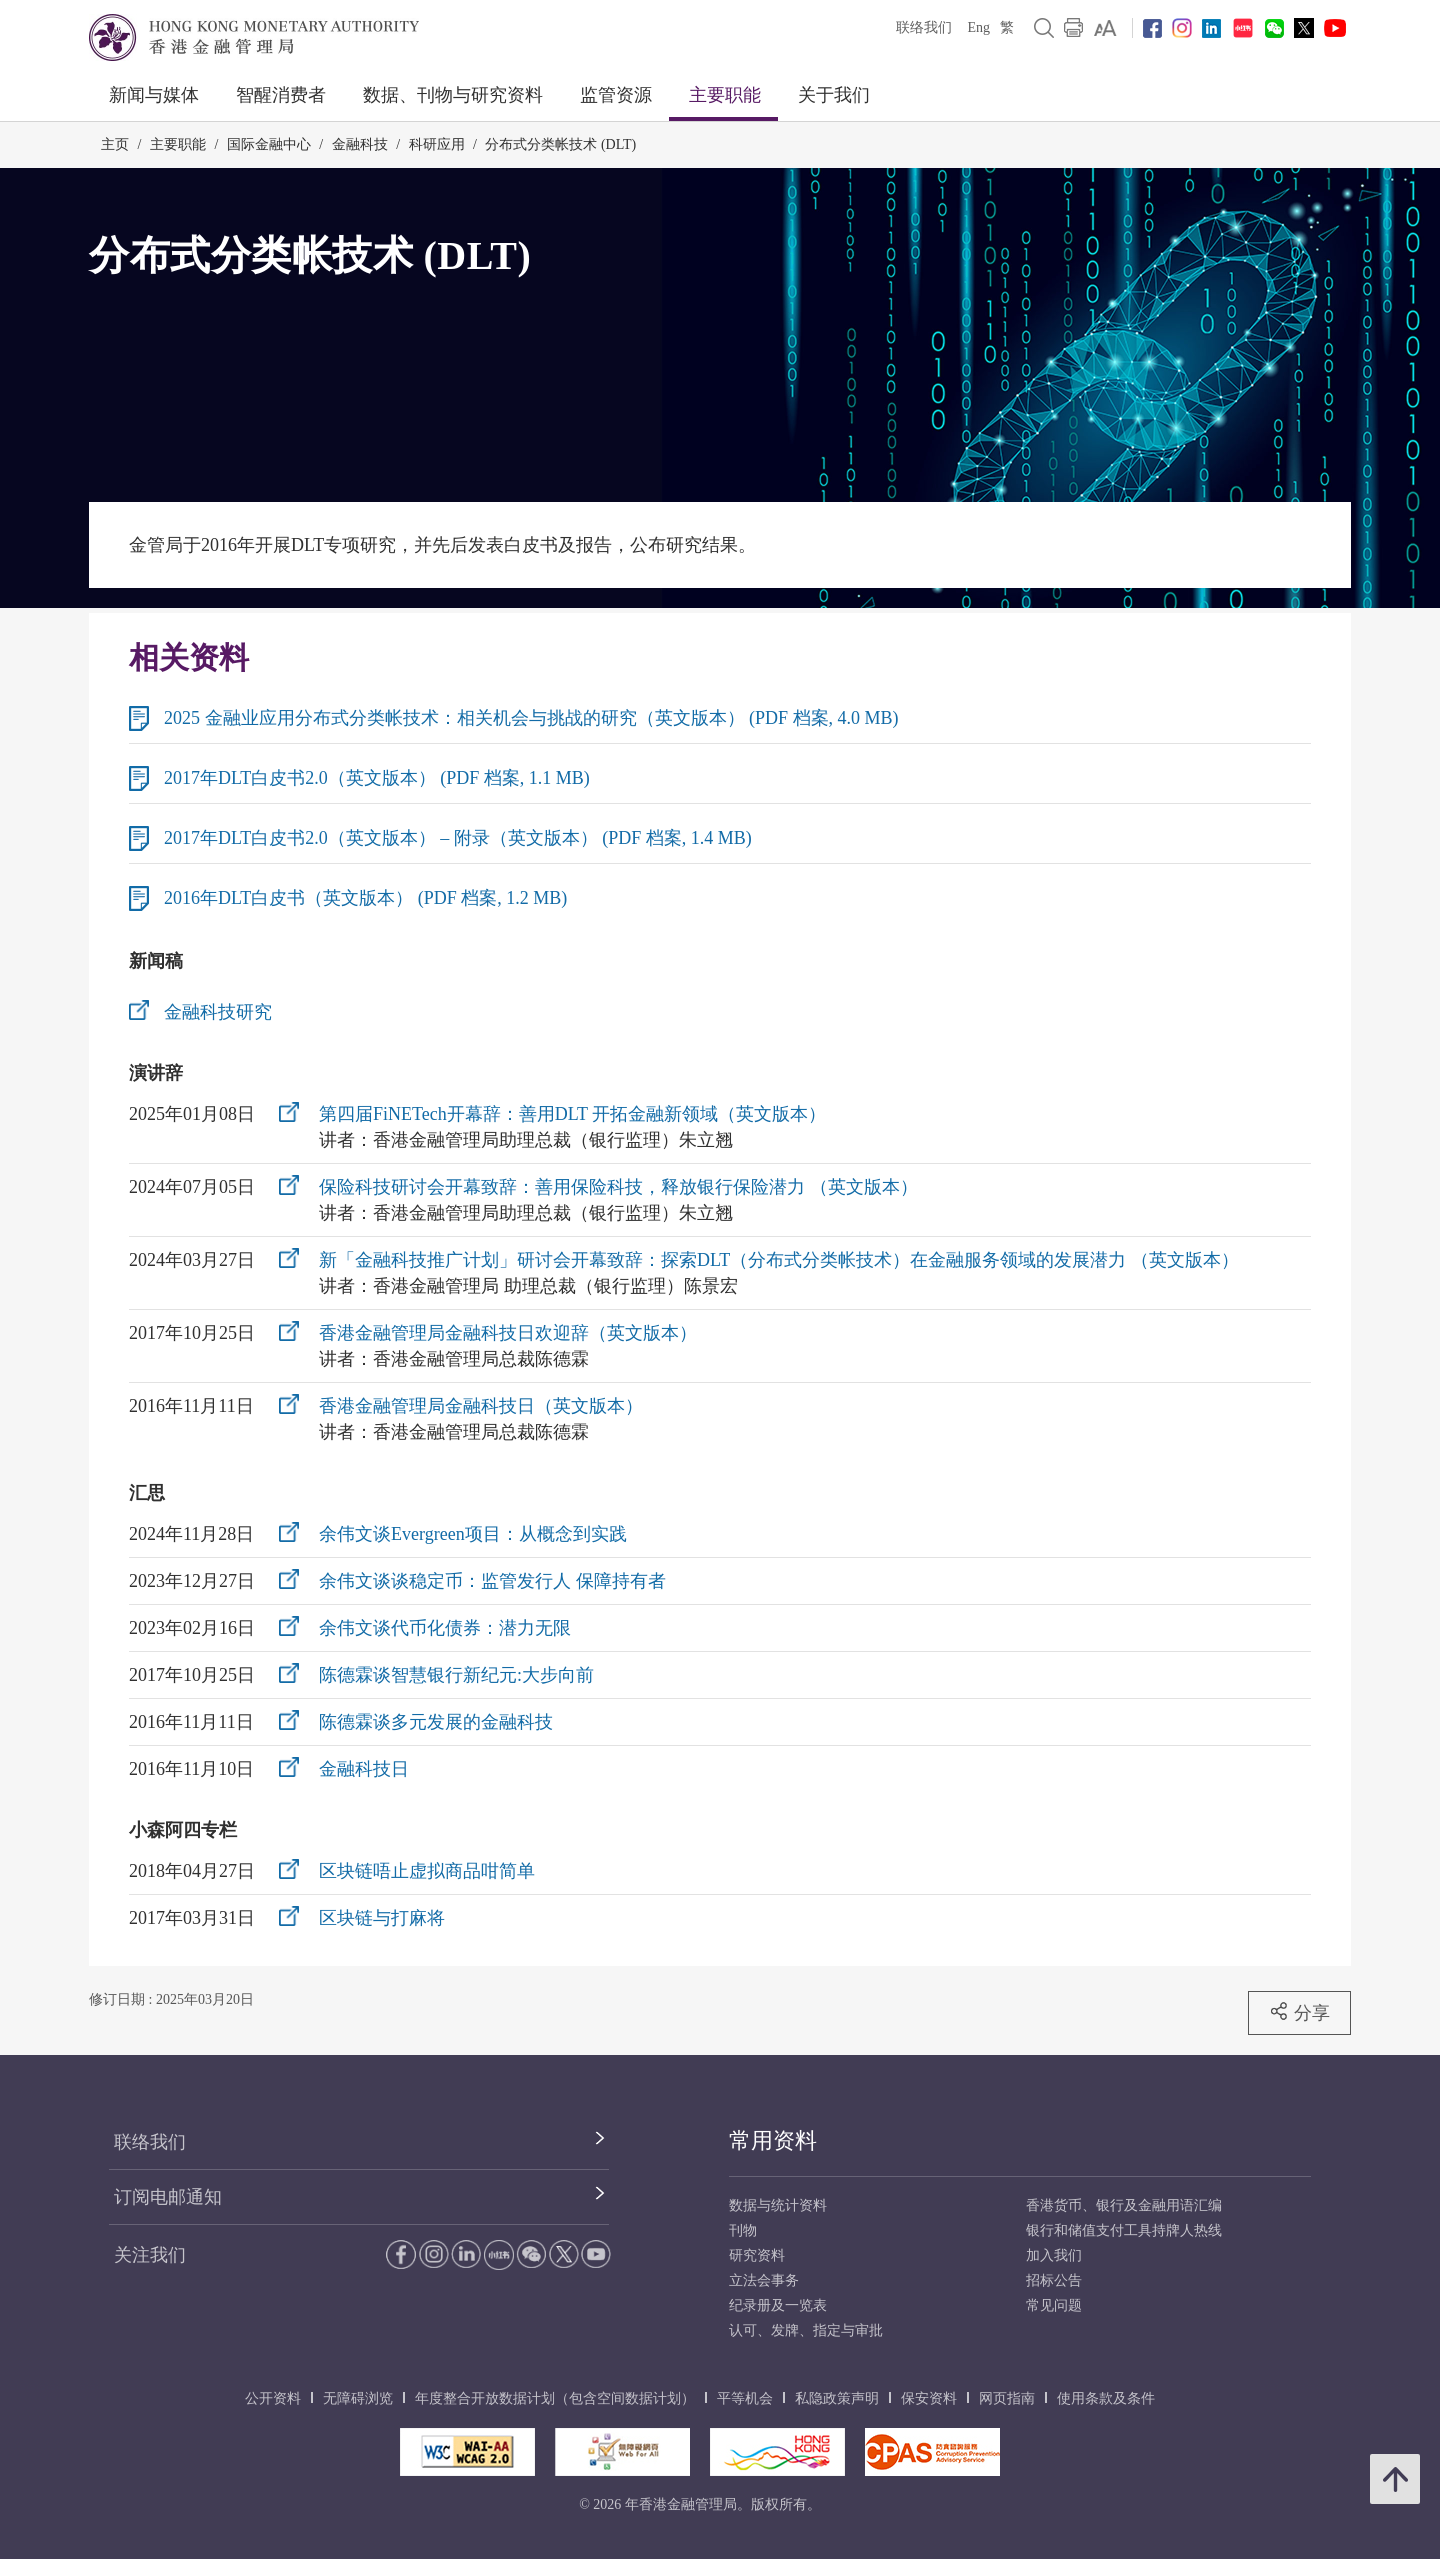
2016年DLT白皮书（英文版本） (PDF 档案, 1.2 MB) (365, 898)
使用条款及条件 (1106, 2398)
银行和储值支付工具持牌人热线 (1124, 2230)
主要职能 (725, 95)
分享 (1299, 2012)
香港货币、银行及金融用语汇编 (1124, 2205)
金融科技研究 (218, 1012)
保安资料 (929, 2398)
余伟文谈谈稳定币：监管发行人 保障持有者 (492, 1581)
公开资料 (273, 2398)
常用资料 (773, 2140)
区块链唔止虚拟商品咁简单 (427, 1871)
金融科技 (360, 144)
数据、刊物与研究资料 (453, 95)
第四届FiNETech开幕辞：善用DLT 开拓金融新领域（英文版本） (572, 1114)
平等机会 (745, 2398)
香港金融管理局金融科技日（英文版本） (481, 1406)
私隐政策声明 (837, 2398)
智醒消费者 (281, 95)
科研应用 (437, 144)
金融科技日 (364, 1769)
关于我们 (834, 95)
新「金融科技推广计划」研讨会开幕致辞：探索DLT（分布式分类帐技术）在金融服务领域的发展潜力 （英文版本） (779, 1260)
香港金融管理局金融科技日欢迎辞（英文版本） (508, 1333)
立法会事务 (764, 2280)
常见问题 (1054, 2305)
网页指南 (1007, 2398)
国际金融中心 (269, 144)
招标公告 (1054, 2280)
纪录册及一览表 (778, 2305)
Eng (978, 27)
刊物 (743, 2230)
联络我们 (924, 27)
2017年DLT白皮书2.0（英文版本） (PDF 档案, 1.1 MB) (377, 778)
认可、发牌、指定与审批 (806, 2330)
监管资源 (616, 95)
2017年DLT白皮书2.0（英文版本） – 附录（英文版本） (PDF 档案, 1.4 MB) (458, 838)
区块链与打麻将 (382, 1918)
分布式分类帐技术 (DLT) (560, 144)
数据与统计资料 (778, 2205)
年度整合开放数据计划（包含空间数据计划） (555, 2398)
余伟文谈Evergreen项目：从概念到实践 (473, 1534)
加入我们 (1054, 2255)
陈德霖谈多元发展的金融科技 (436, 1722)
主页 (115, 144)
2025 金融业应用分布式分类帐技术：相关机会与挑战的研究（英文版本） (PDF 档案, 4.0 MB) (531, 718)
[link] (1105, 28)
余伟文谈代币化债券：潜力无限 (445, 1628)
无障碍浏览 (358, 2398)
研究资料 (757, 2255)
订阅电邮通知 (168, 2197)
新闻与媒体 (154, 95)
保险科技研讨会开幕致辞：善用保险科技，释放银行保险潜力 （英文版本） (618, 1187)
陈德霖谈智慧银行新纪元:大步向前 (456, 1675)
